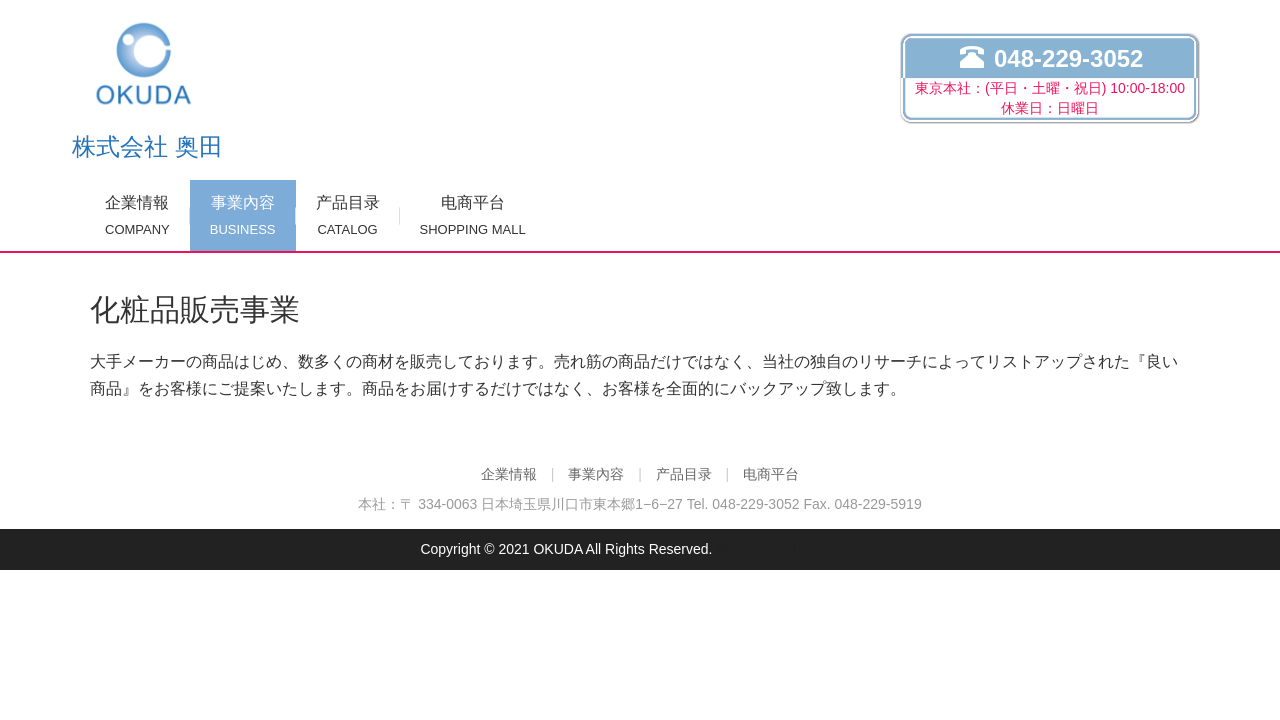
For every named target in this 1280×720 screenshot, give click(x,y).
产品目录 (348, 215)
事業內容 (243, 215)
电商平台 (473, 215)
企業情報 (137, 215)
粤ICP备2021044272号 (787, 549)
